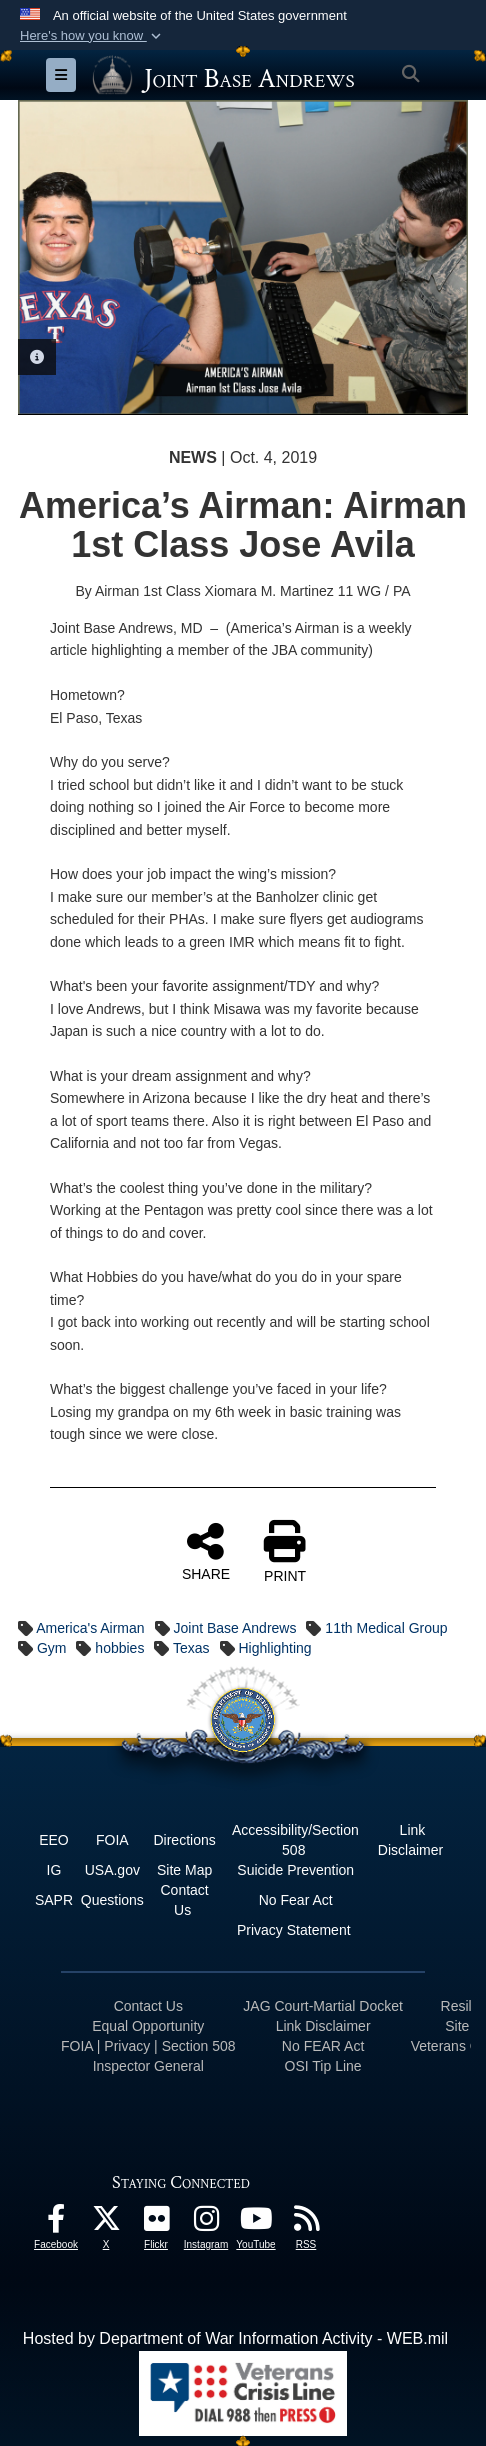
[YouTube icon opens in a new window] (256, 2223)
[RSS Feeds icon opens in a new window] (306, 2223)
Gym (52, 1648)
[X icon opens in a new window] (106, 2223)
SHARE (206, 1551)
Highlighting (275, 1648)
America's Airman (90, 1628)
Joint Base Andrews (235, 1628)
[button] (92, 36)
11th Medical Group (386, 1628)
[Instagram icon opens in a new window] (206, 2223)
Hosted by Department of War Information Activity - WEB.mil (235, 2338)
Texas (191, 1648)
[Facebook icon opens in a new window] (56, 2223)
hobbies (119, 1648)
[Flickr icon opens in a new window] (156, 2223)
